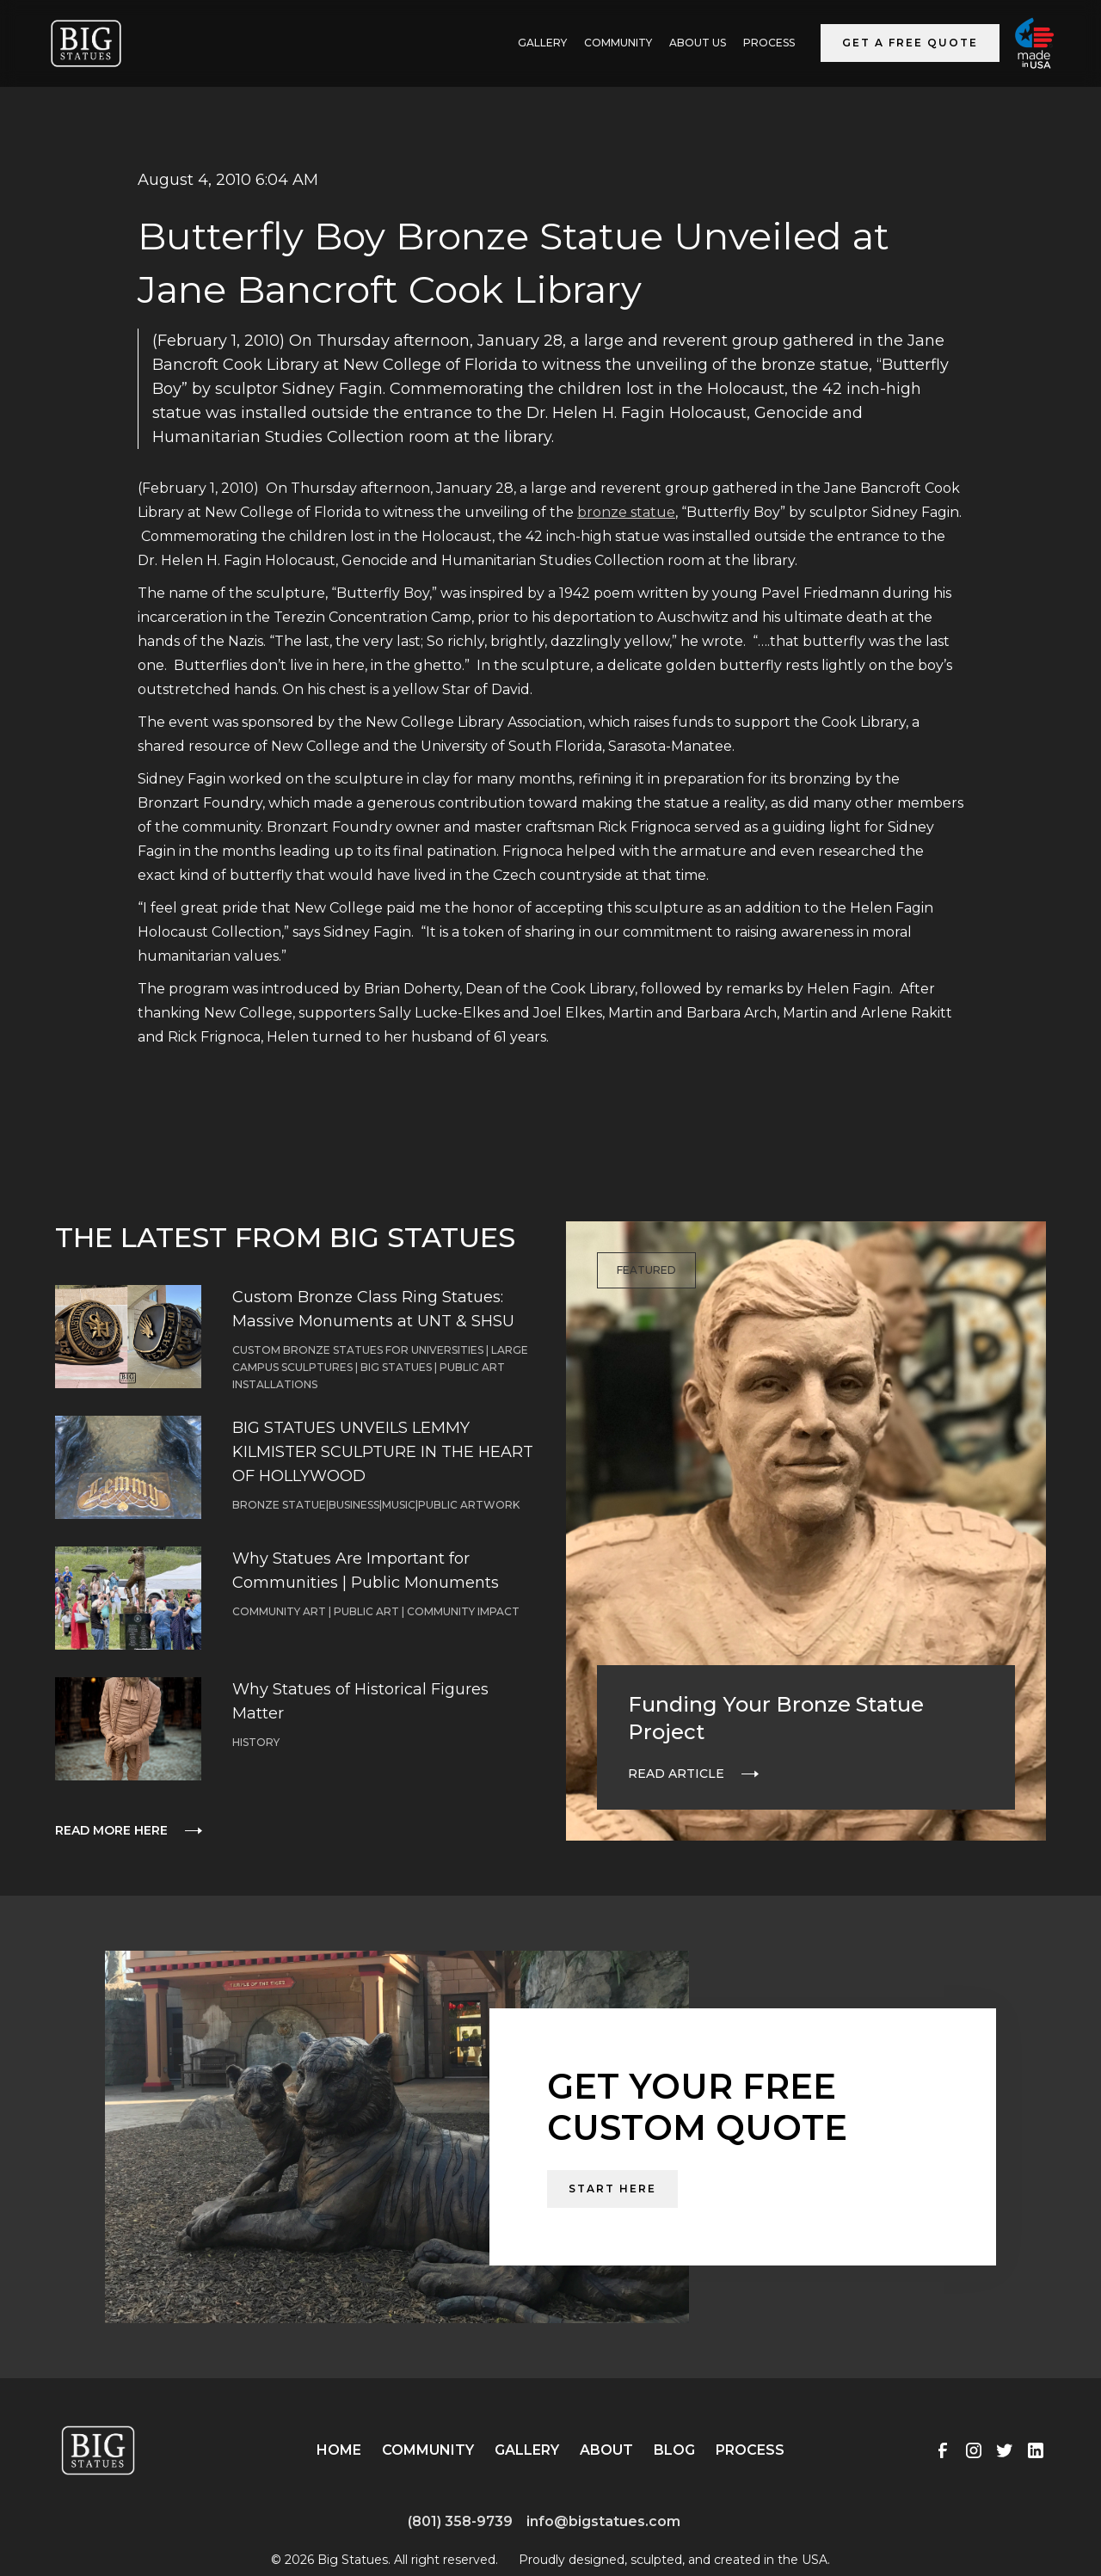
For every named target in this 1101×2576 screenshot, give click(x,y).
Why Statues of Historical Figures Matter (360, 1701)
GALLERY (542, 42)
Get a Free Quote (910, 42)
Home (339, 2450)
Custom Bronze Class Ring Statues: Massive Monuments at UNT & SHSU (373, 1309)
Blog (674, 2450)
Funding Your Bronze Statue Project (776, 1718)
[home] (86, 43)
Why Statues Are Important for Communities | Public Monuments (365, 1570)
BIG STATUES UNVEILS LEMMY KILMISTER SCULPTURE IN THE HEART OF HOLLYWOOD (382, 1451)
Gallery (527, 2450)
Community (618, 42)
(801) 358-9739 (460, 2521)
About (606, 2450)
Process (769, 42)
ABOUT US (697, 42)
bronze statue (626, 512)
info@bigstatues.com (603, 2521)
